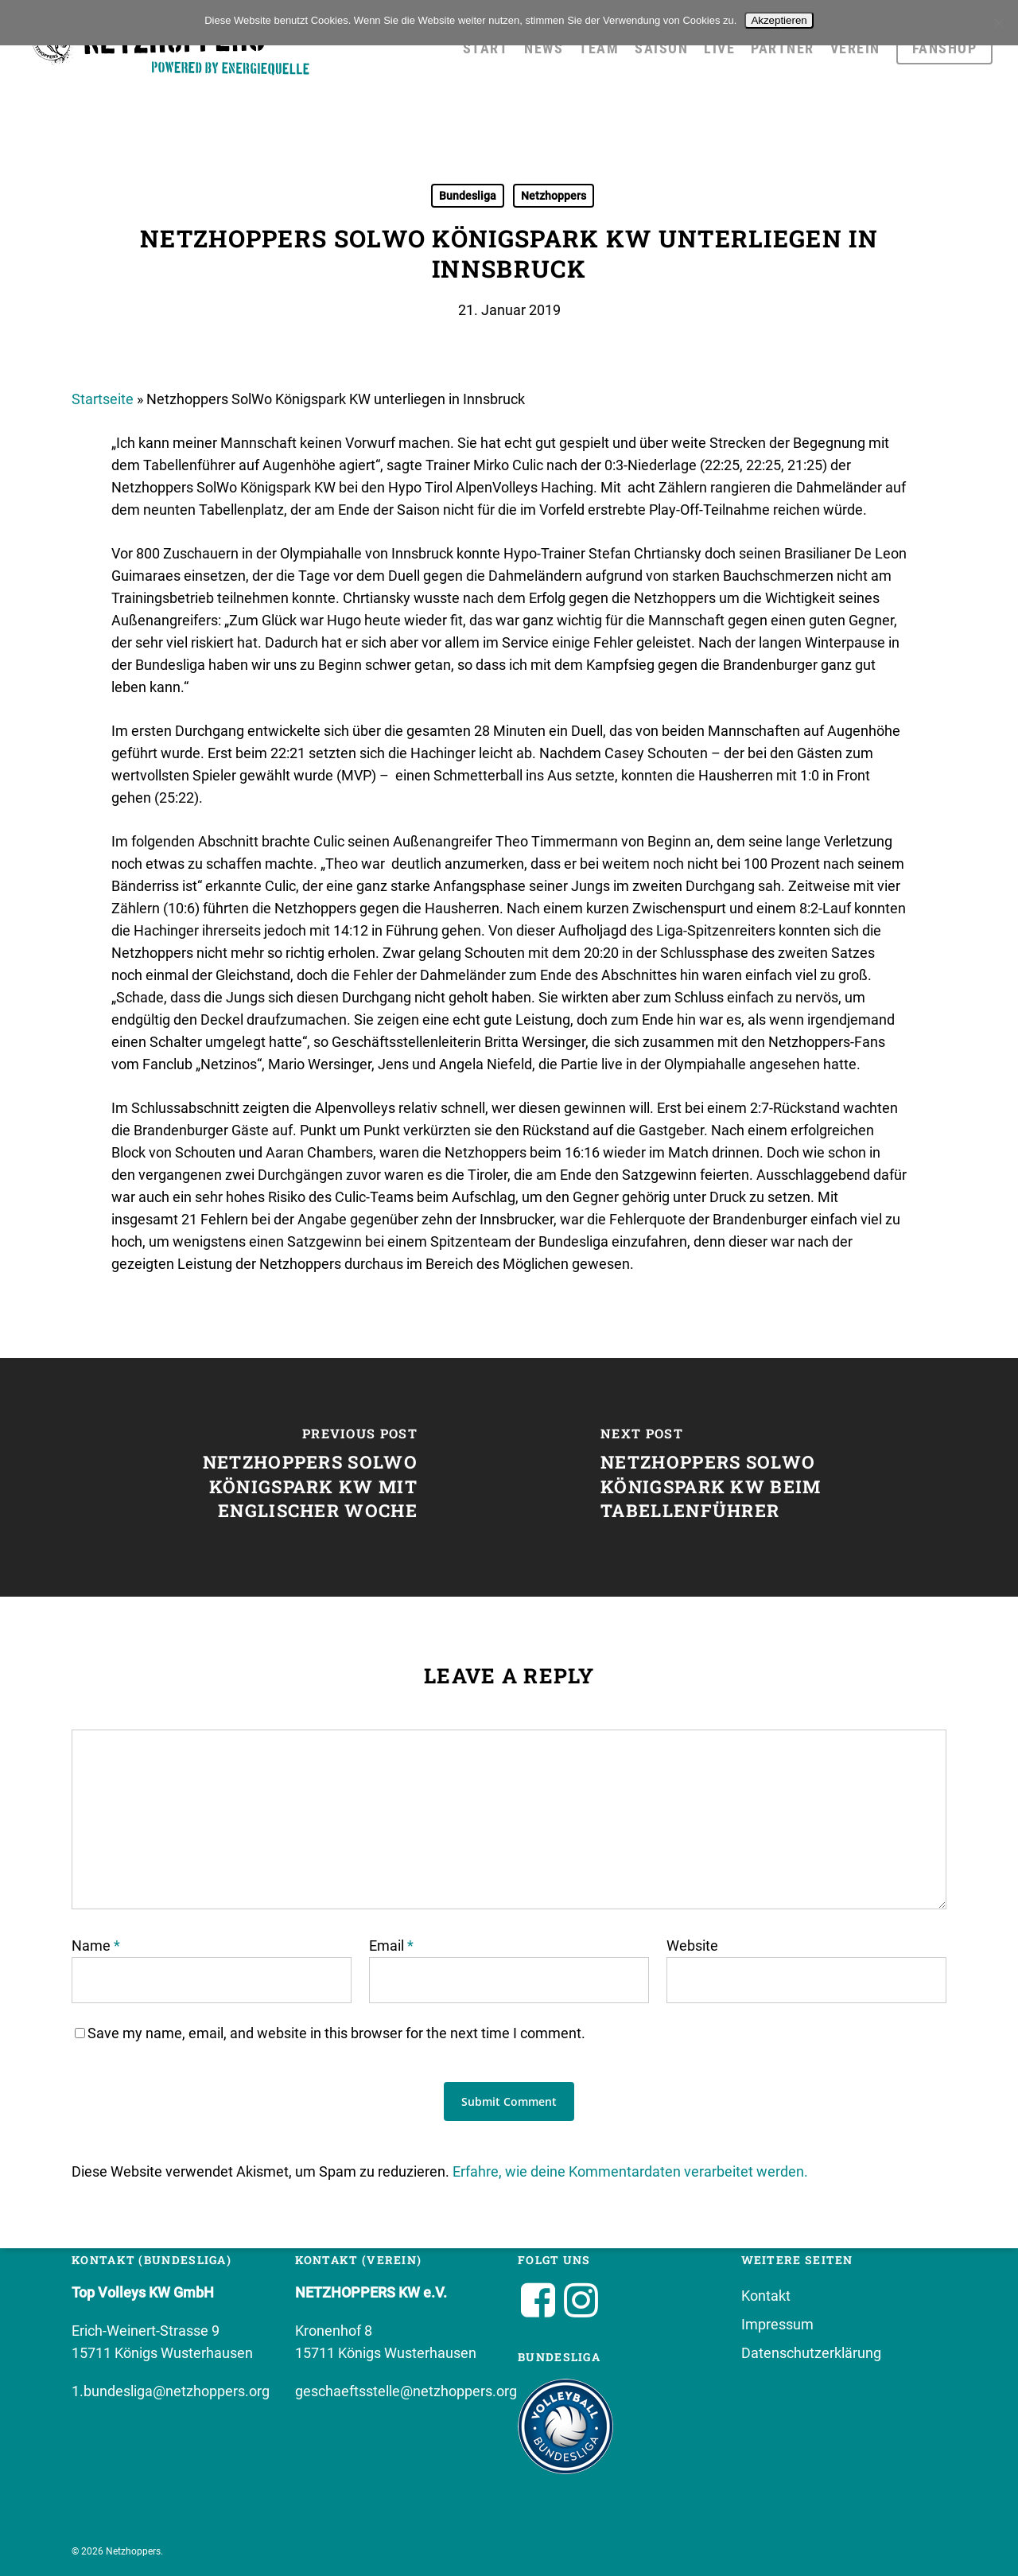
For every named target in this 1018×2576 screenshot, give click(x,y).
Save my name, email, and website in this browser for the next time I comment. (336, 2033)
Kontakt (766, 2295)
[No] (998, 23)
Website (692, 1945)
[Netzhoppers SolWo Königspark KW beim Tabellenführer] (763, 1477)
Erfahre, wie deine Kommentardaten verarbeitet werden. (630, 2171)
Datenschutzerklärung (811, 2352)
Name (96, 1945)
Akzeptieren (778, 20)
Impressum (777, 2324)
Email (391, 1945)
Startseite (103, 399)
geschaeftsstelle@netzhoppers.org (406, 2391)
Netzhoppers (553, 195)
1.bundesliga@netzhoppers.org (171, 2391)
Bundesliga (467, 195)
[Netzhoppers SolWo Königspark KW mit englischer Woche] (254, 1477)
